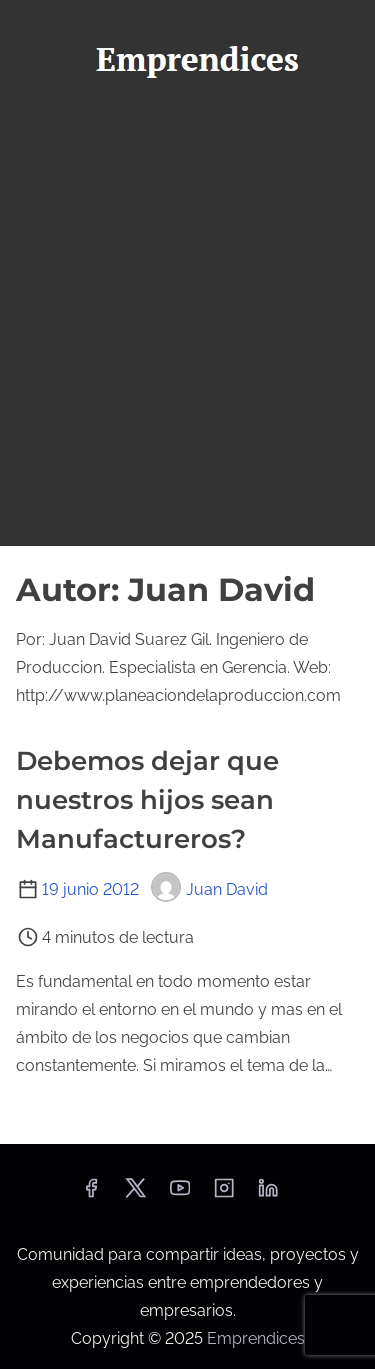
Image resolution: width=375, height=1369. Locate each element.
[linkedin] (268, 1194)
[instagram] (224, 1194)
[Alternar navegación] (187, 126)
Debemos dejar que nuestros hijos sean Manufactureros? (147, 800)
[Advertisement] (187, 347)
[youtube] (180, 1194)
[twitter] (135, 1194)
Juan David (209, 889)
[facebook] (91, 1194)
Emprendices (256, 1338)
